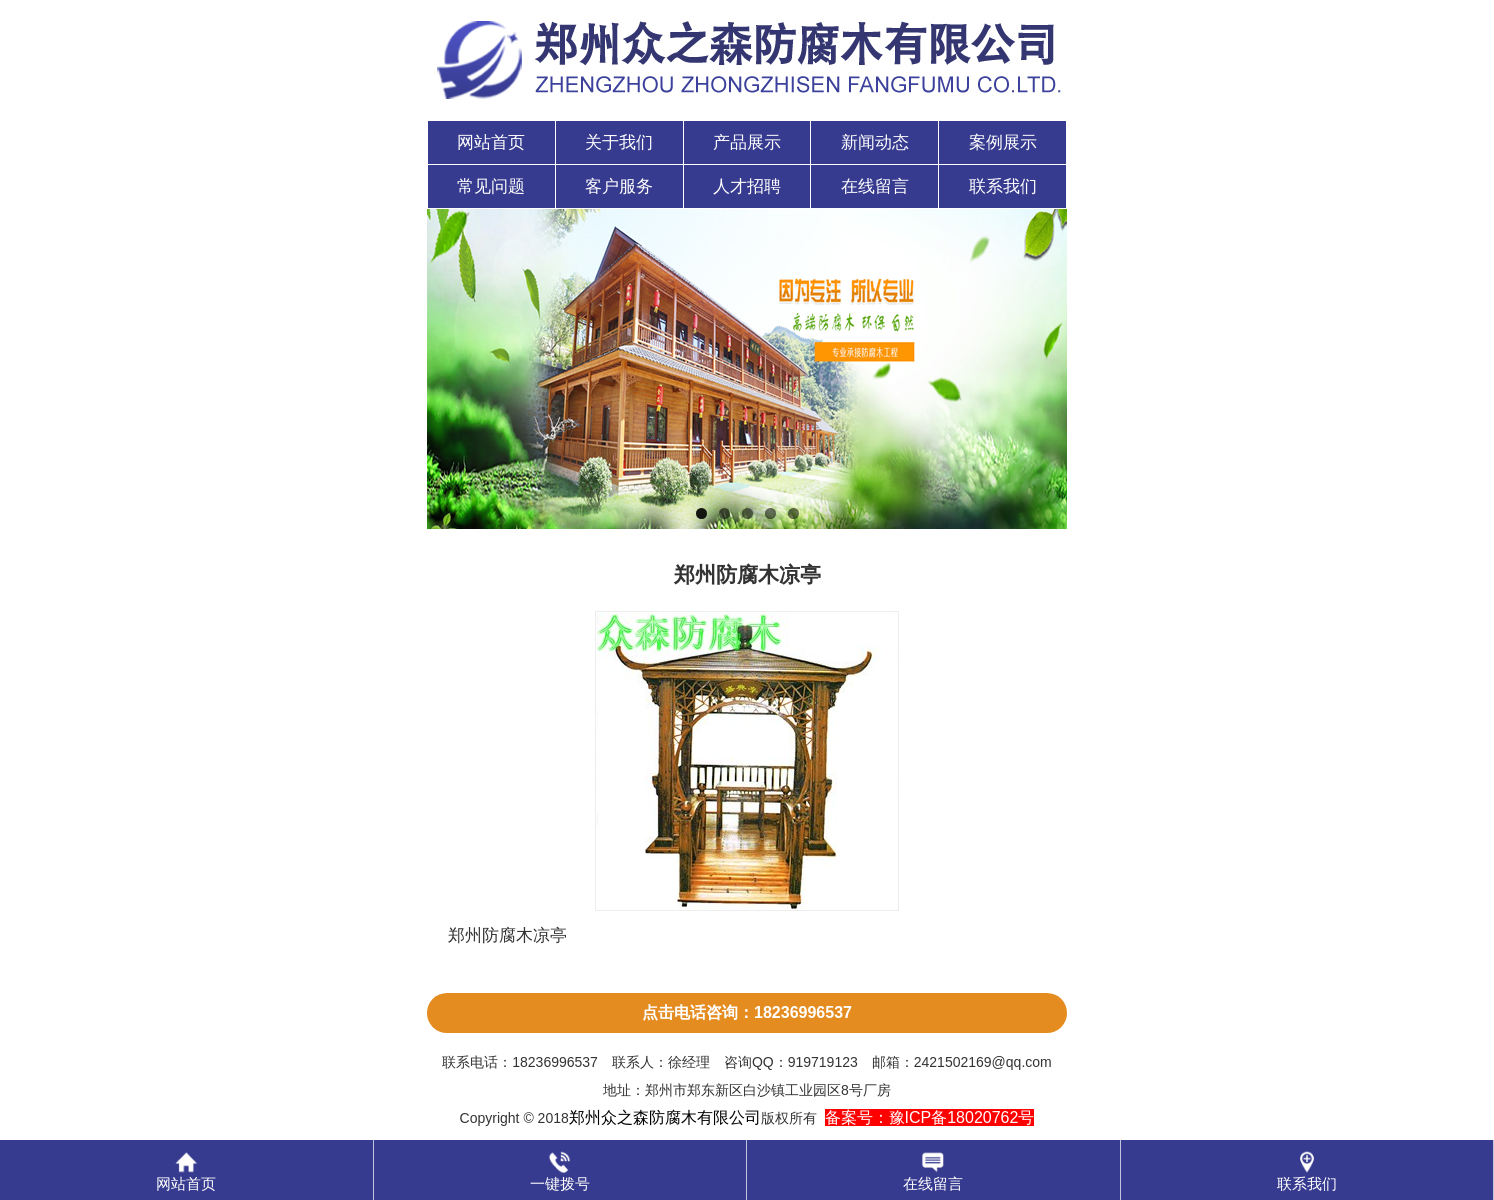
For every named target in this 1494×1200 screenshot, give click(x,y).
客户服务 (619, 186)
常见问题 (491, 186)
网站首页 (491, 142)
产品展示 (747, 142)
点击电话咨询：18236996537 (747, 1012)
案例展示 (1003, 142)
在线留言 (875, 186)
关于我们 (619, 142)
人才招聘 (747, 186)
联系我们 (1003, 186)
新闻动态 (875, 142)
